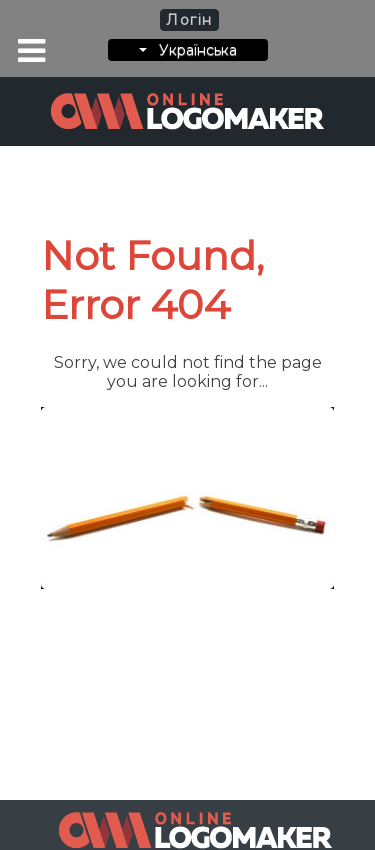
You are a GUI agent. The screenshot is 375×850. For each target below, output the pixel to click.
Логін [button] (189, 20)
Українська (188, 50)
